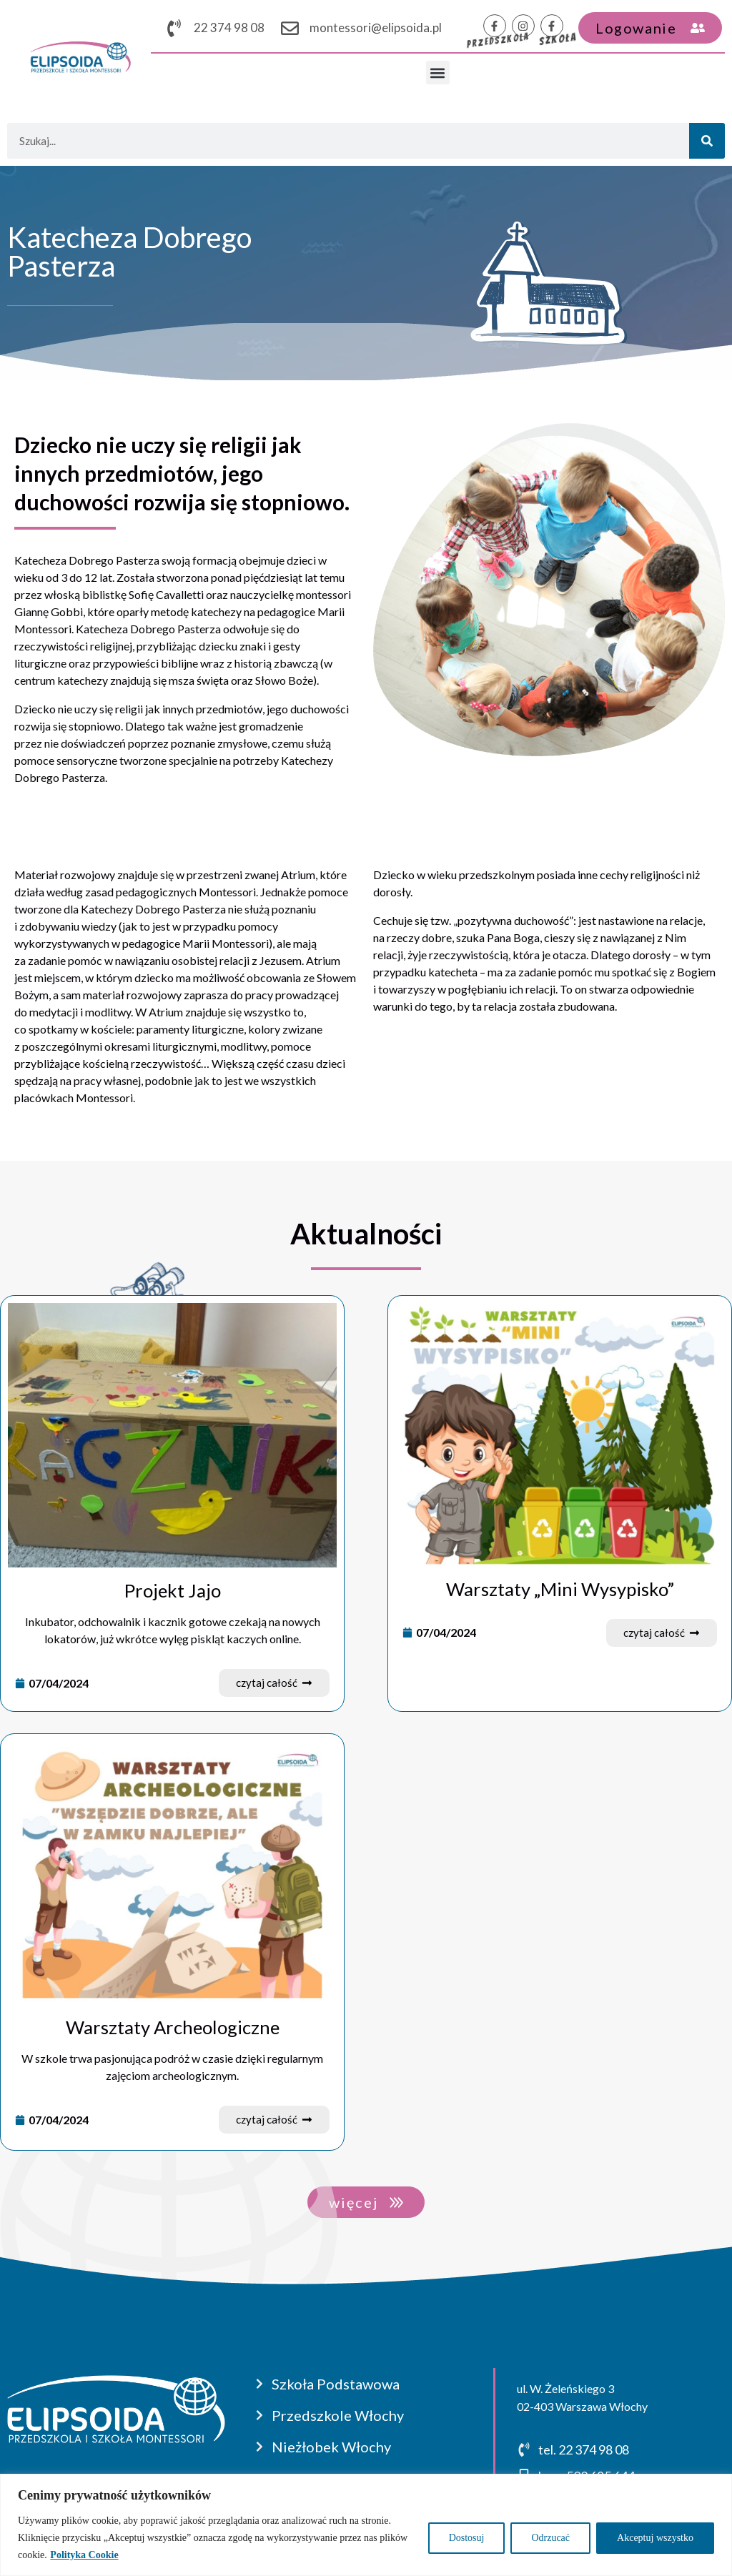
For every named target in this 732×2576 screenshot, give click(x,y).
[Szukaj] (707, 141)
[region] (366, 2525)
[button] (438, 72)
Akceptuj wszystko (655, 2537)
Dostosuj (467, 2537)
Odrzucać (550, 2537)
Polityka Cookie (84, 2555)
